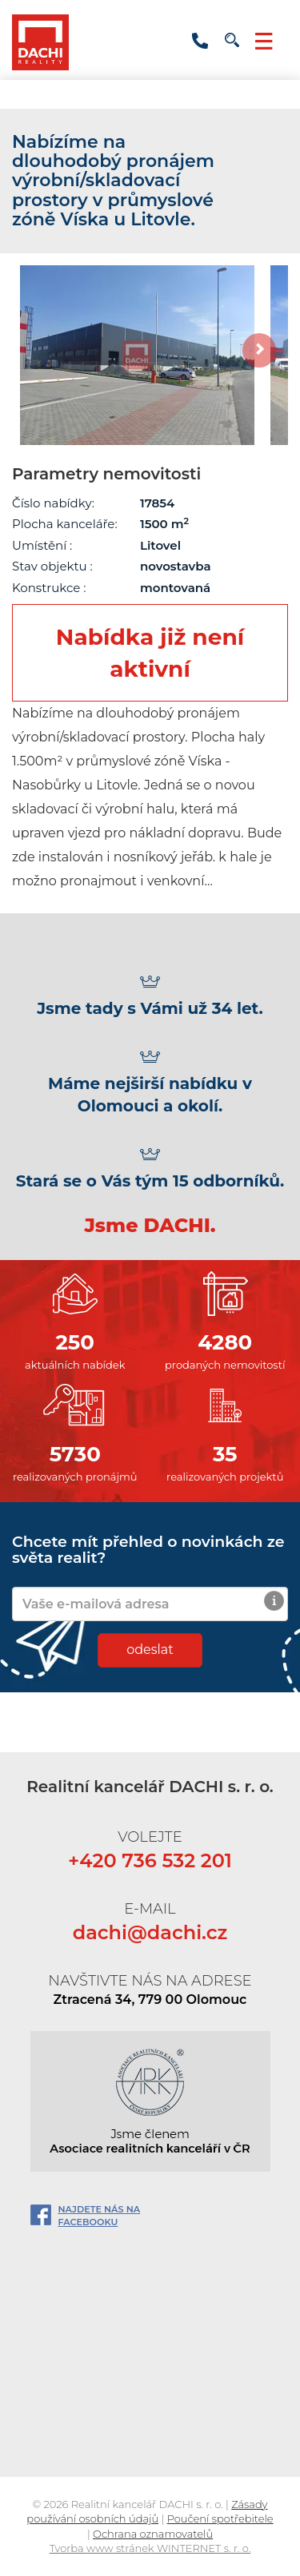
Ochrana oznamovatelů (153, 2533)
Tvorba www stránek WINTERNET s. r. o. (150, 2548)
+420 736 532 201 (200, 41)
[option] (137, 355)
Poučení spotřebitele (220, 2518)
